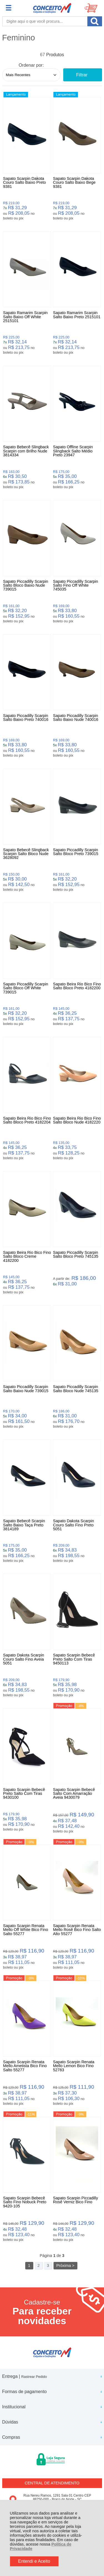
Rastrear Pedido (34, 2377)
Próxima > (65, 2265)
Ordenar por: (31, 65)
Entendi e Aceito (34, 2561)
